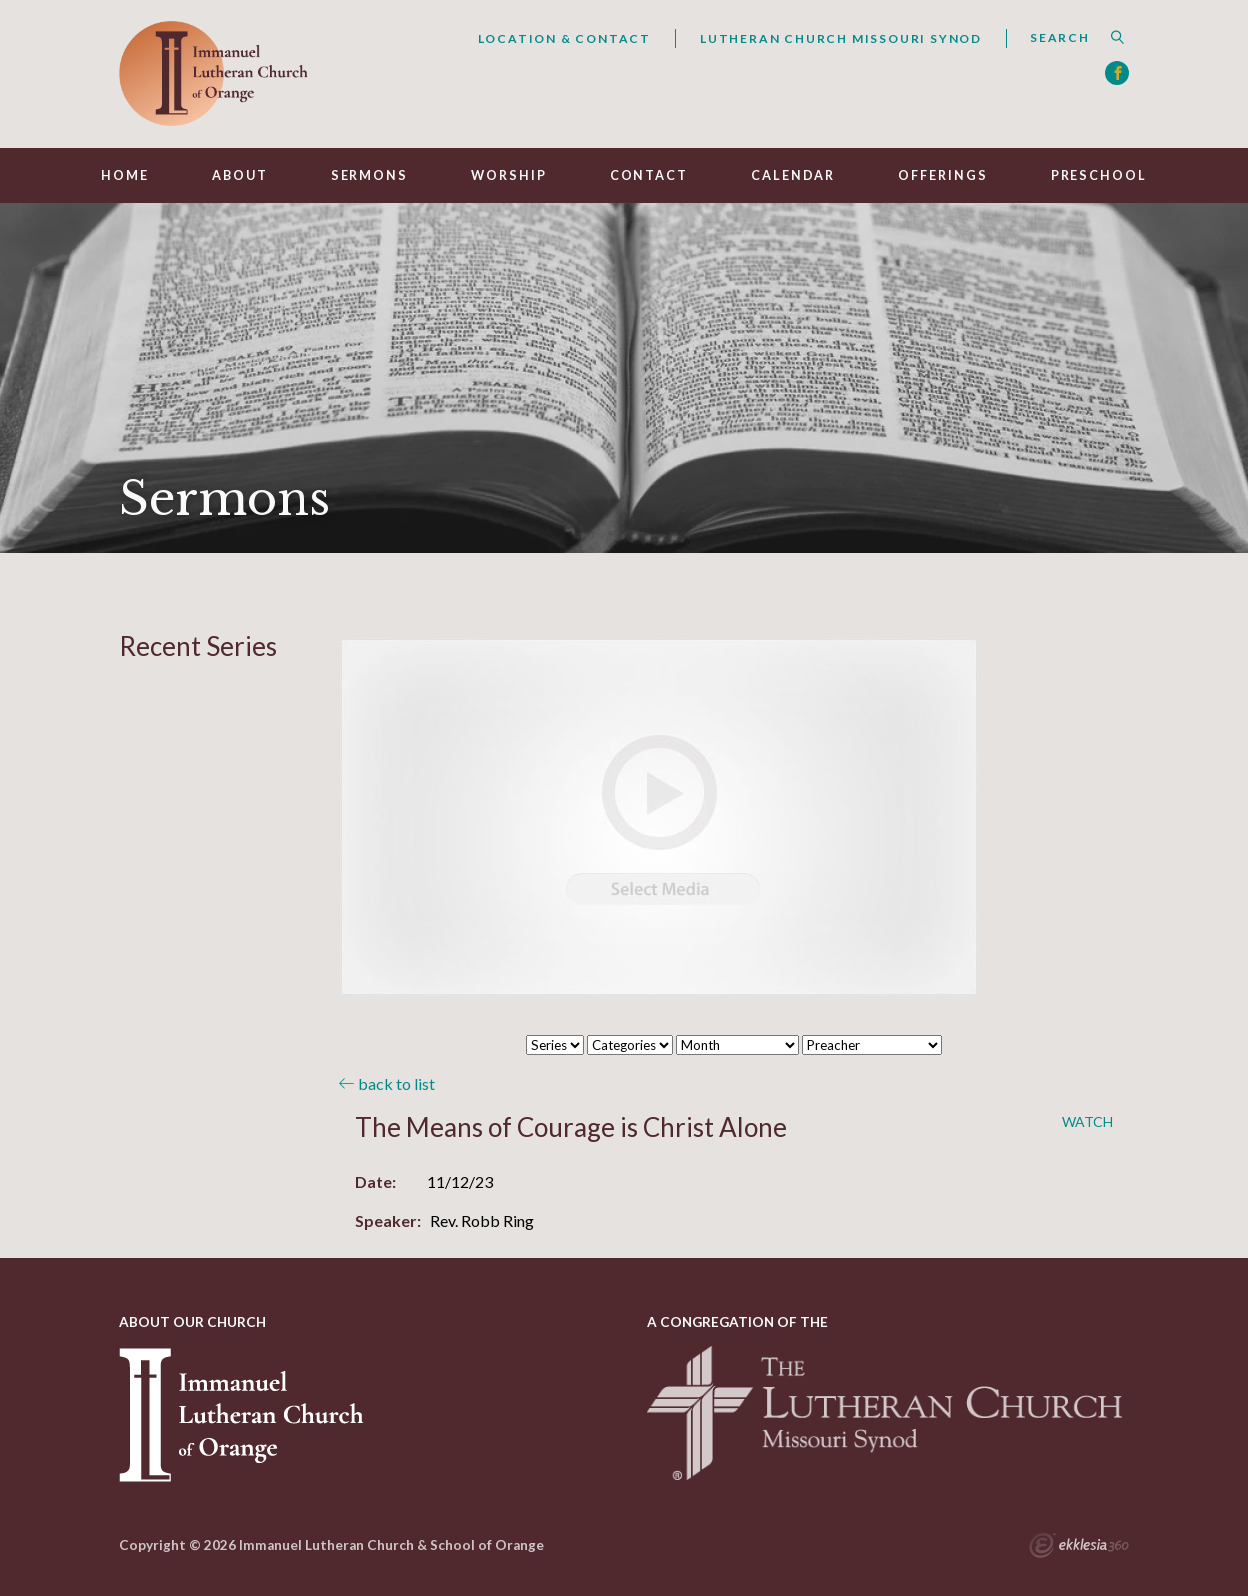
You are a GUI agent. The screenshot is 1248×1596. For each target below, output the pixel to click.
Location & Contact (564, 38)
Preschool (1099, 175)
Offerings (942, 175)
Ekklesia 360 (1079, 1548)
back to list (387, 1083)
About (239, 175)
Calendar (793, 175)
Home (125, 175)
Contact (649, 175)
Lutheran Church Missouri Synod (841, 38)
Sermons (369, 175)
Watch (1087, 1122)
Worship (508, 175)
